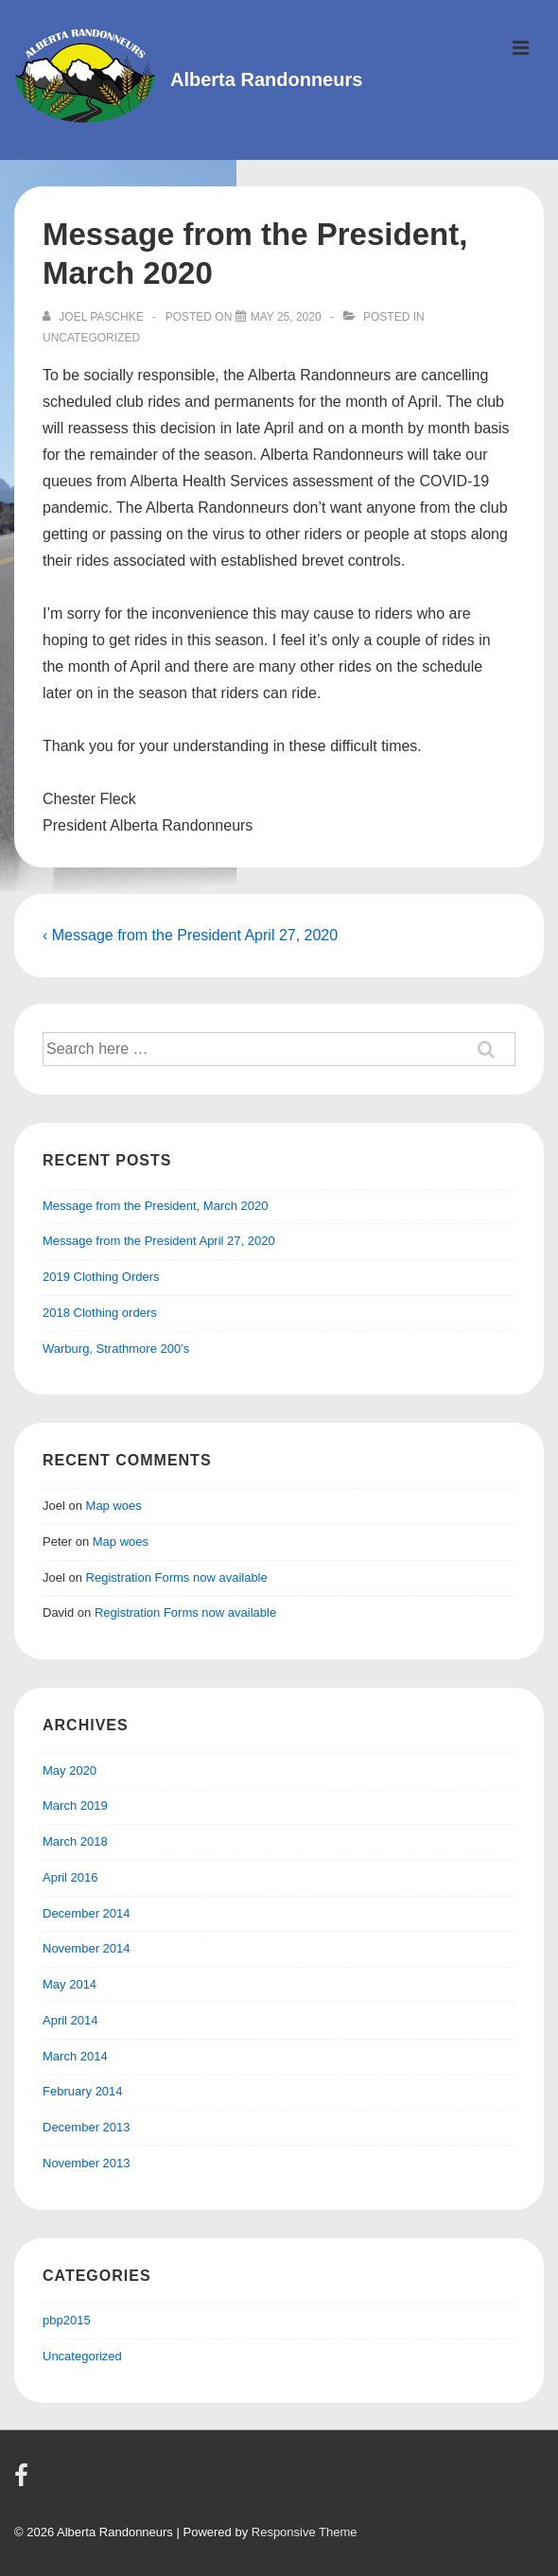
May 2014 (69, 1984)
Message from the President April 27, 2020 (159, 1241)
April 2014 (70, 2020)
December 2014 (87, 1913)
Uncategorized (91, 337)
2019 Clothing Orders (101, 1277)
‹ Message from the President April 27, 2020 (190, 935)
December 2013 (87, 2127)
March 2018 (75, 1841)
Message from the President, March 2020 (155, 1206)
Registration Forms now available (177, 1577)
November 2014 (87, 1948)
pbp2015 (67, 2320)
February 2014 (83, 2091)
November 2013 (87, 2163)
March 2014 (75, 2056)
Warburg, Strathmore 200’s (116, 1348)
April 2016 (70, 1877)
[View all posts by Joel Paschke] (95, 317)
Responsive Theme (304, 2532)
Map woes (114, 1505)
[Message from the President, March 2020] (286, 317)
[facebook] (23, 2482)
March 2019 (75, 1805)
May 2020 (69, 1770)
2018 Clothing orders (100, 1313)
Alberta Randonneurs (266, 79)
